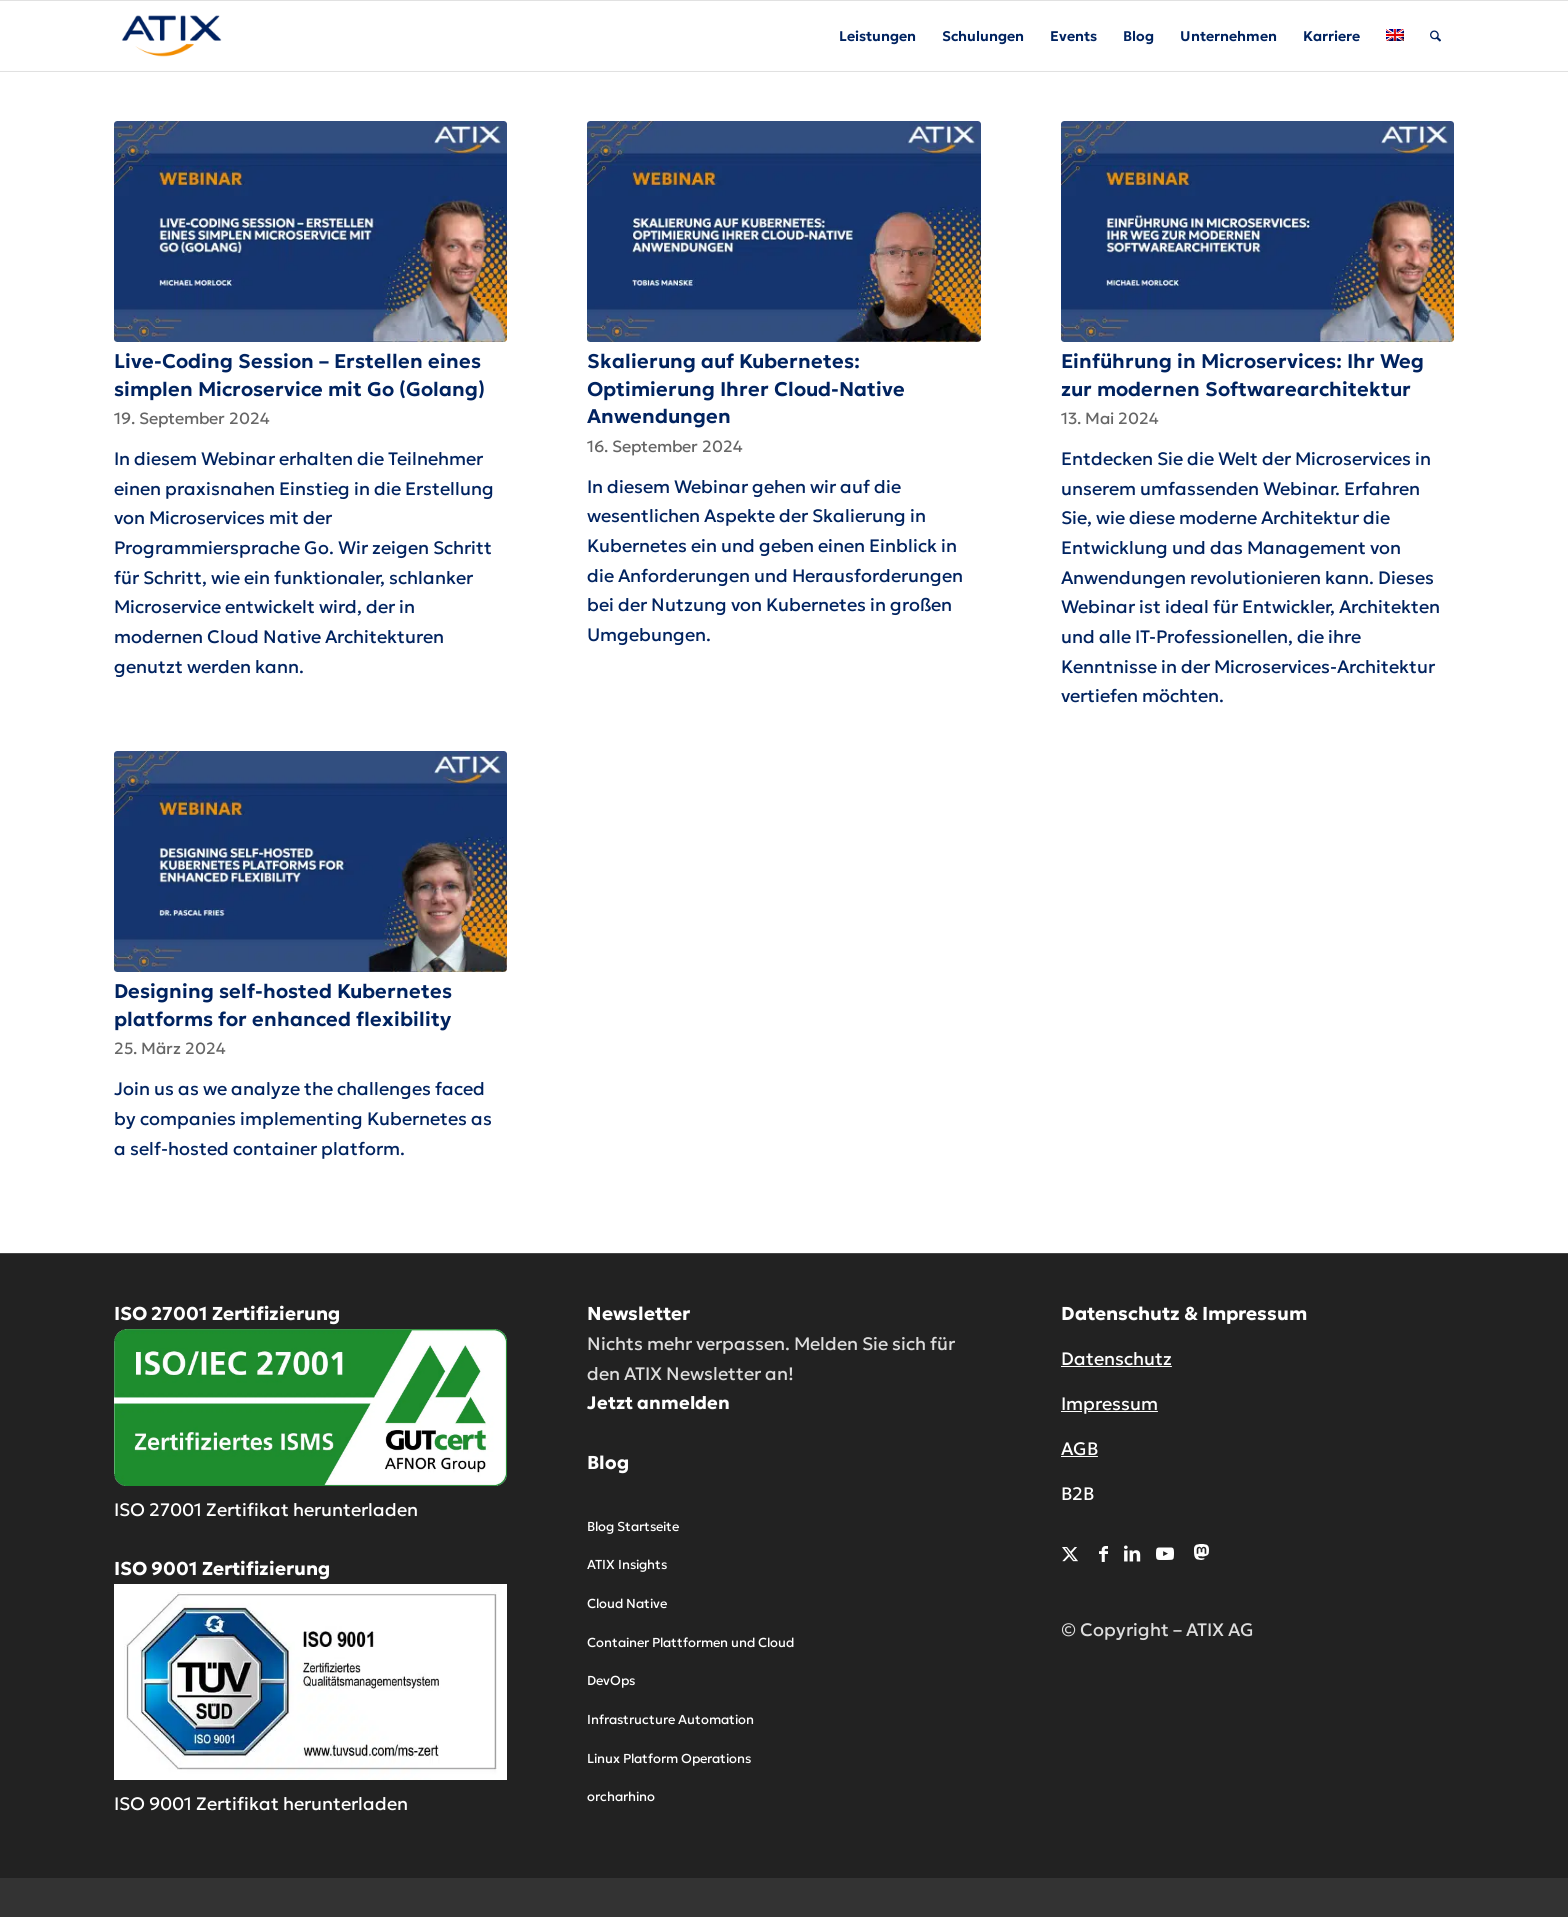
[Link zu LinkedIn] (1132, 1553)
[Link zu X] (1070, 1553)
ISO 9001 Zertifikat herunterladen (261, 1803)
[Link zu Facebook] (1103, 1553)
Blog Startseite (633, 1526)
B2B (1077, 1493)
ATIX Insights (627, 1564)
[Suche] (1435, 36)
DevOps (611, 1680)
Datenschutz (1116, 1358)
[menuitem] (877, 36)
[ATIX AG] (171, 36)
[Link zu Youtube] (1165, 1553)
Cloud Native (627, 1603)
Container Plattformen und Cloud (690, 1642)
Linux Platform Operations (669, 1758)
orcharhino (621, 1796)
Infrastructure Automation (670, 1719)
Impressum (1109, 1403)
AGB (1079, 1448)
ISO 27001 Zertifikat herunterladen (266, 1509)
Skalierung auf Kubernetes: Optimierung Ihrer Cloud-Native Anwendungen (746, 388)
